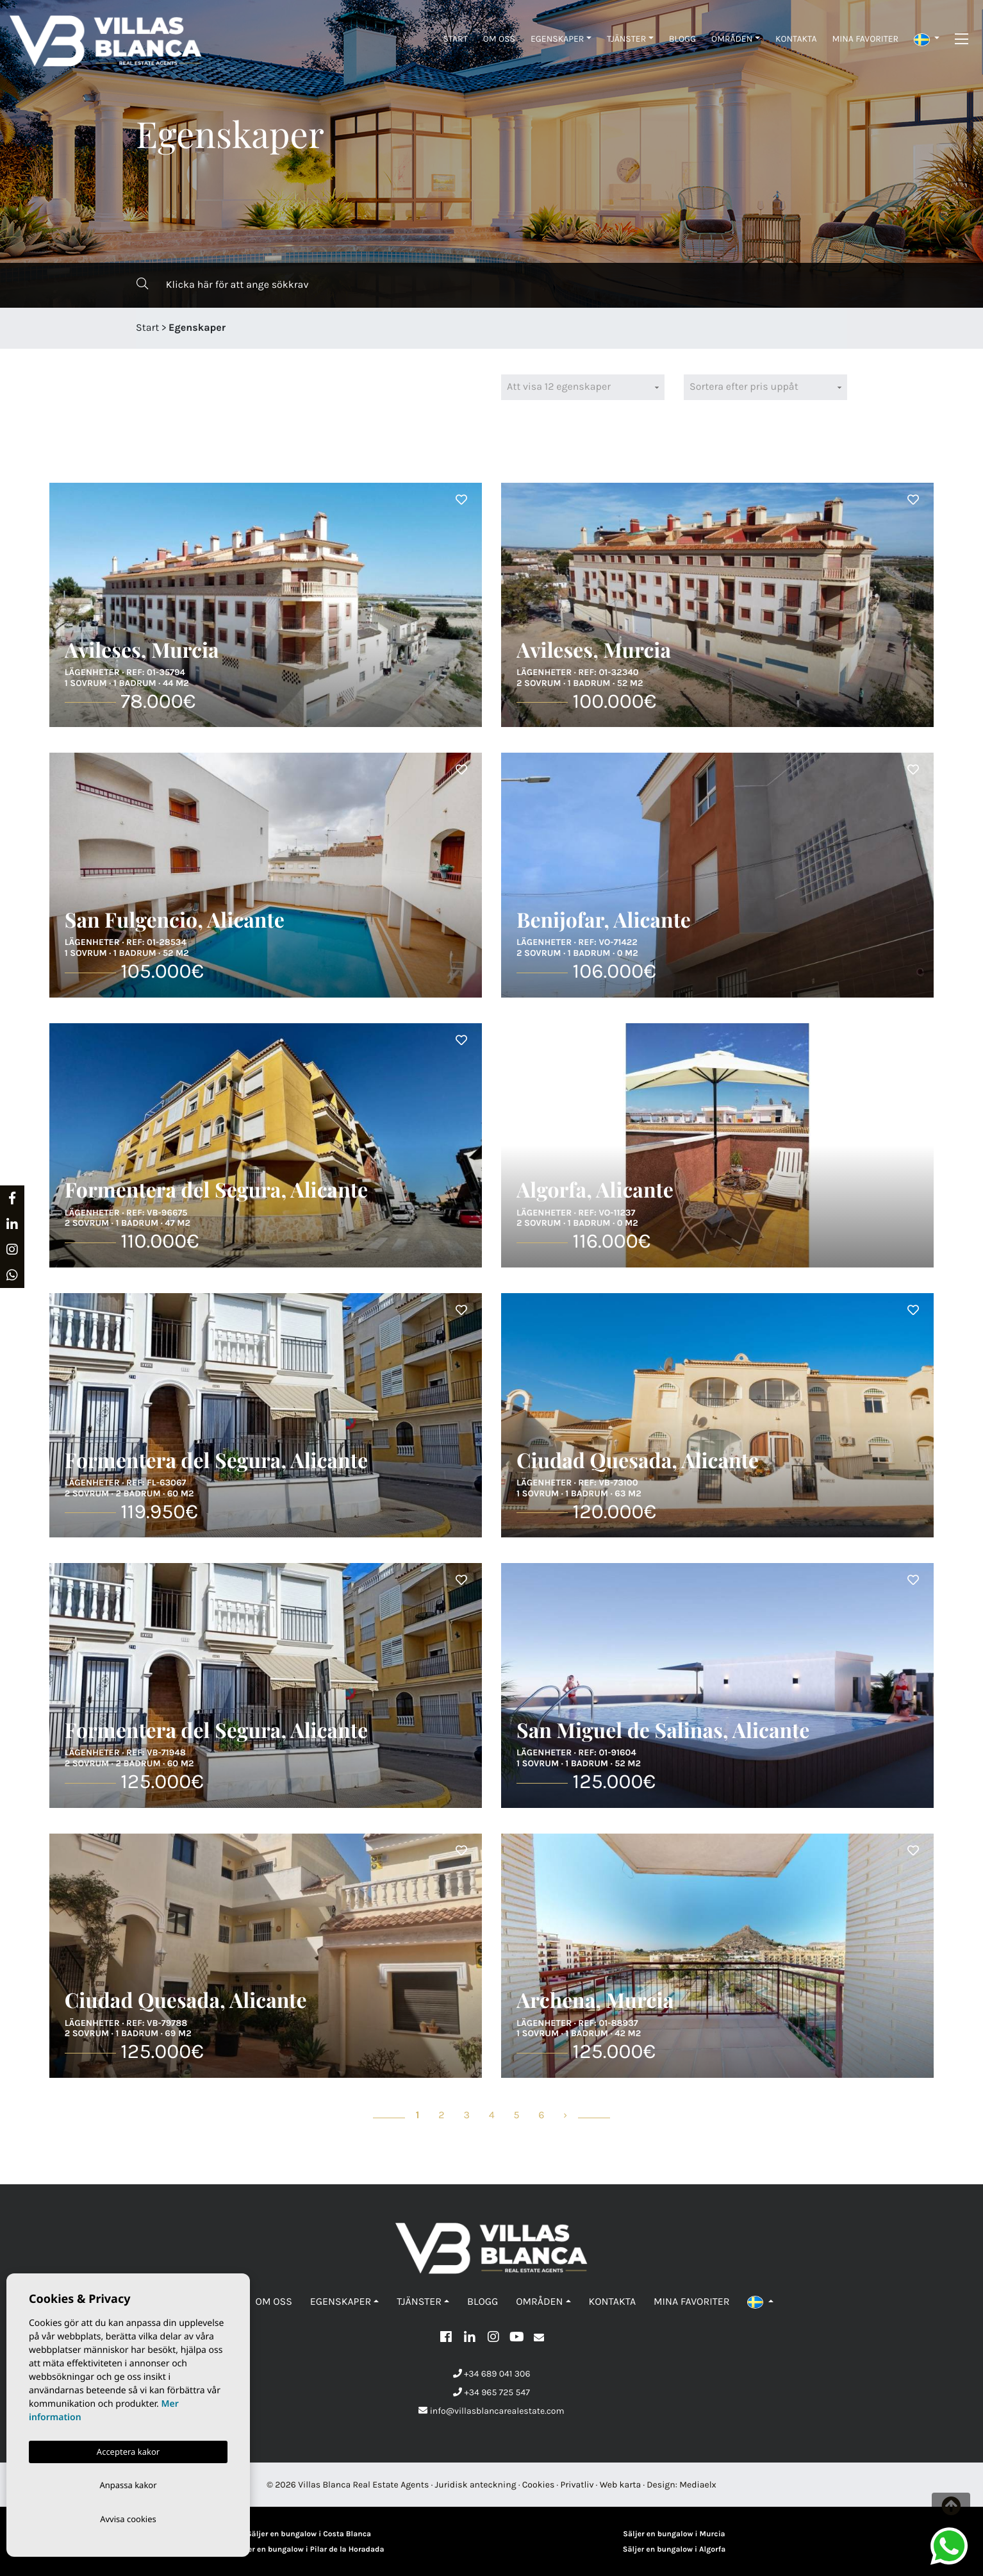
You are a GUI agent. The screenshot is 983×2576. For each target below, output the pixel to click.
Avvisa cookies (128, 2518)
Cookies (538, 2484)
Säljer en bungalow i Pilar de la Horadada (309, 2549)
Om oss (499, 38)
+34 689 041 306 (492, 2373)
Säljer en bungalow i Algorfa (674, 2549)
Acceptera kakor (128, 2449)
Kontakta (796, 38)
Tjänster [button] (626, 38)
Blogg (682, 38)
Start (455, 38)
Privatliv (576, 2484)
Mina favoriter (865, 38)
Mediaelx (697, 2484)
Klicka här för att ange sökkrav (222, 284)
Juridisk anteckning (475, 2484)
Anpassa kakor (127, 2483)
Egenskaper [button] (557, 38)
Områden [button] (731, 38)
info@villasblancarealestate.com (491, 2410)
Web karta (620, 2484)
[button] (927, 38)
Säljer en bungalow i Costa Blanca (309, 2534)
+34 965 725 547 (491, 2392)
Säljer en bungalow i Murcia (674, 2534)
